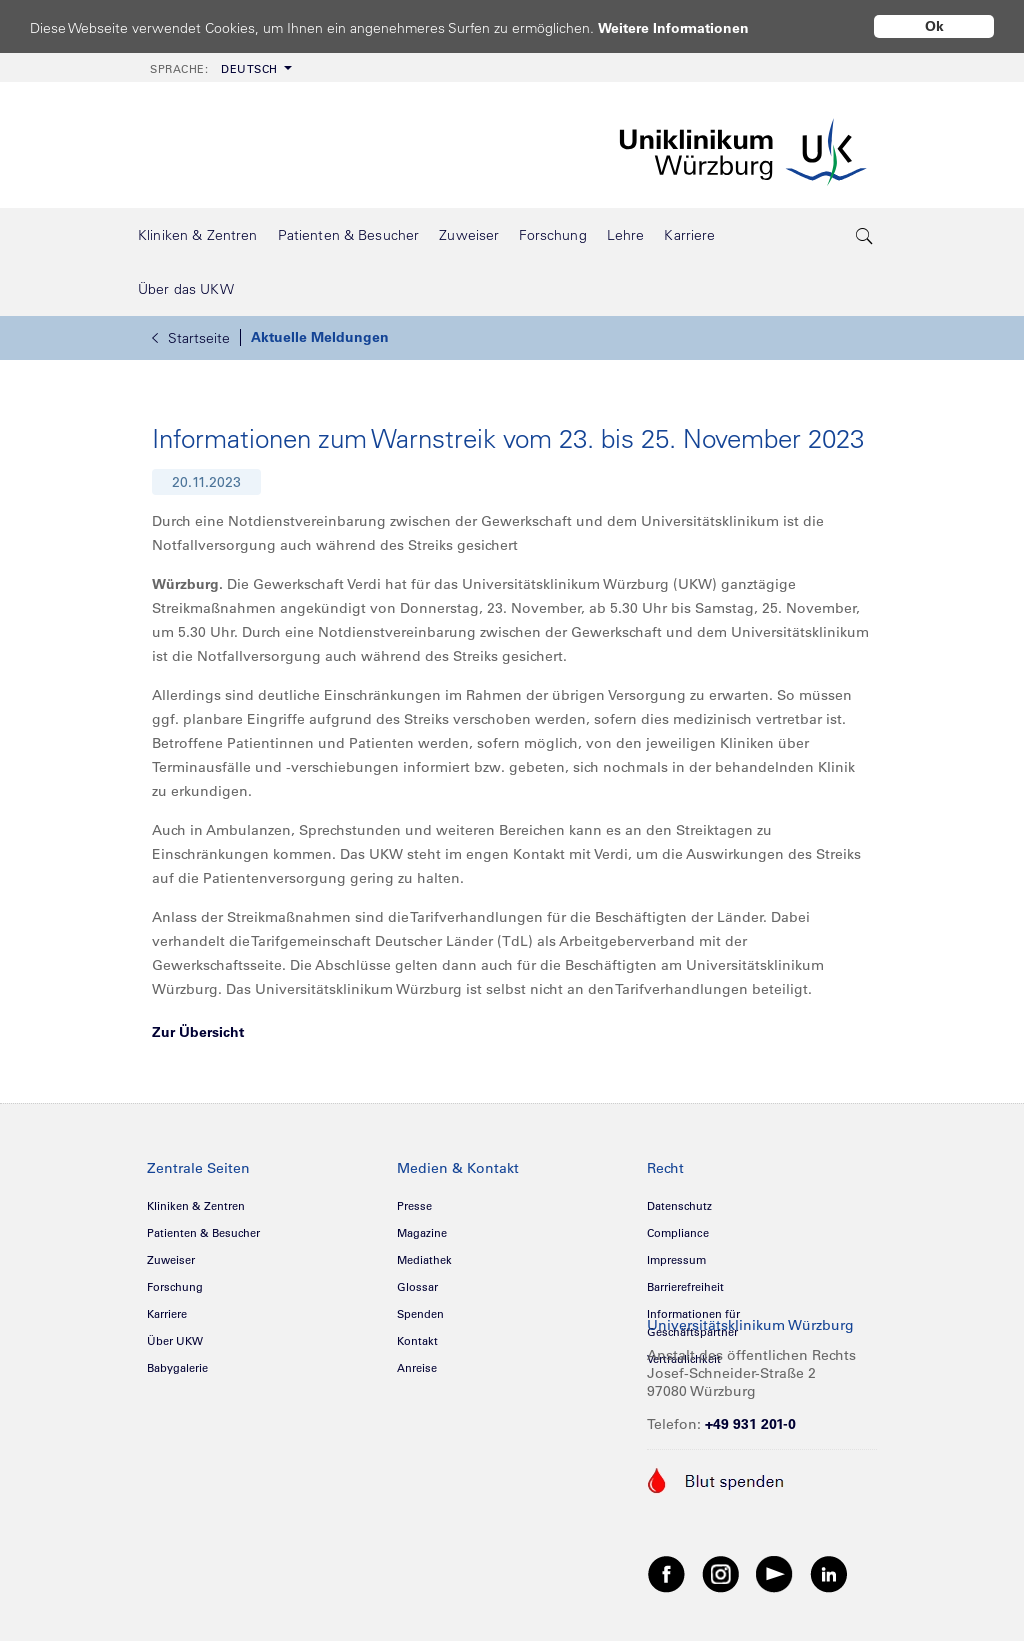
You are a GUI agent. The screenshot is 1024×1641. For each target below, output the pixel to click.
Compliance (678, 1233)
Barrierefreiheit (685, 1287)
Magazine (422, 1233)
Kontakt (417, 1341)
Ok (934, 26)
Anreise (417, 1368)
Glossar (417, 1287)
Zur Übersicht (198, 1032)
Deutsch (214, 69)
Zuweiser (171, 1260)
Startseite (191, 338)
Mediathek (424, 1260)
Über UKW (175, 1341)
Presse (414, 1206)
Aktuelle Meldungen (320, 337)
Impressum (676, 1260)
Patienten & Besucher (203, 1233)
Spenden (420, 1314)
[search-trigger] (865, 235)
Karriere (167, 1314)
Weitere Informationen (692, 27)
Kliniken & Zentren (196, 1206)
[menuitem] (219, 67)
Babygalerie (177, 1368)
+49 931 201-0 (750, 1424)
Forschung (175, 1287)
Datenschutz (679, 1206)
